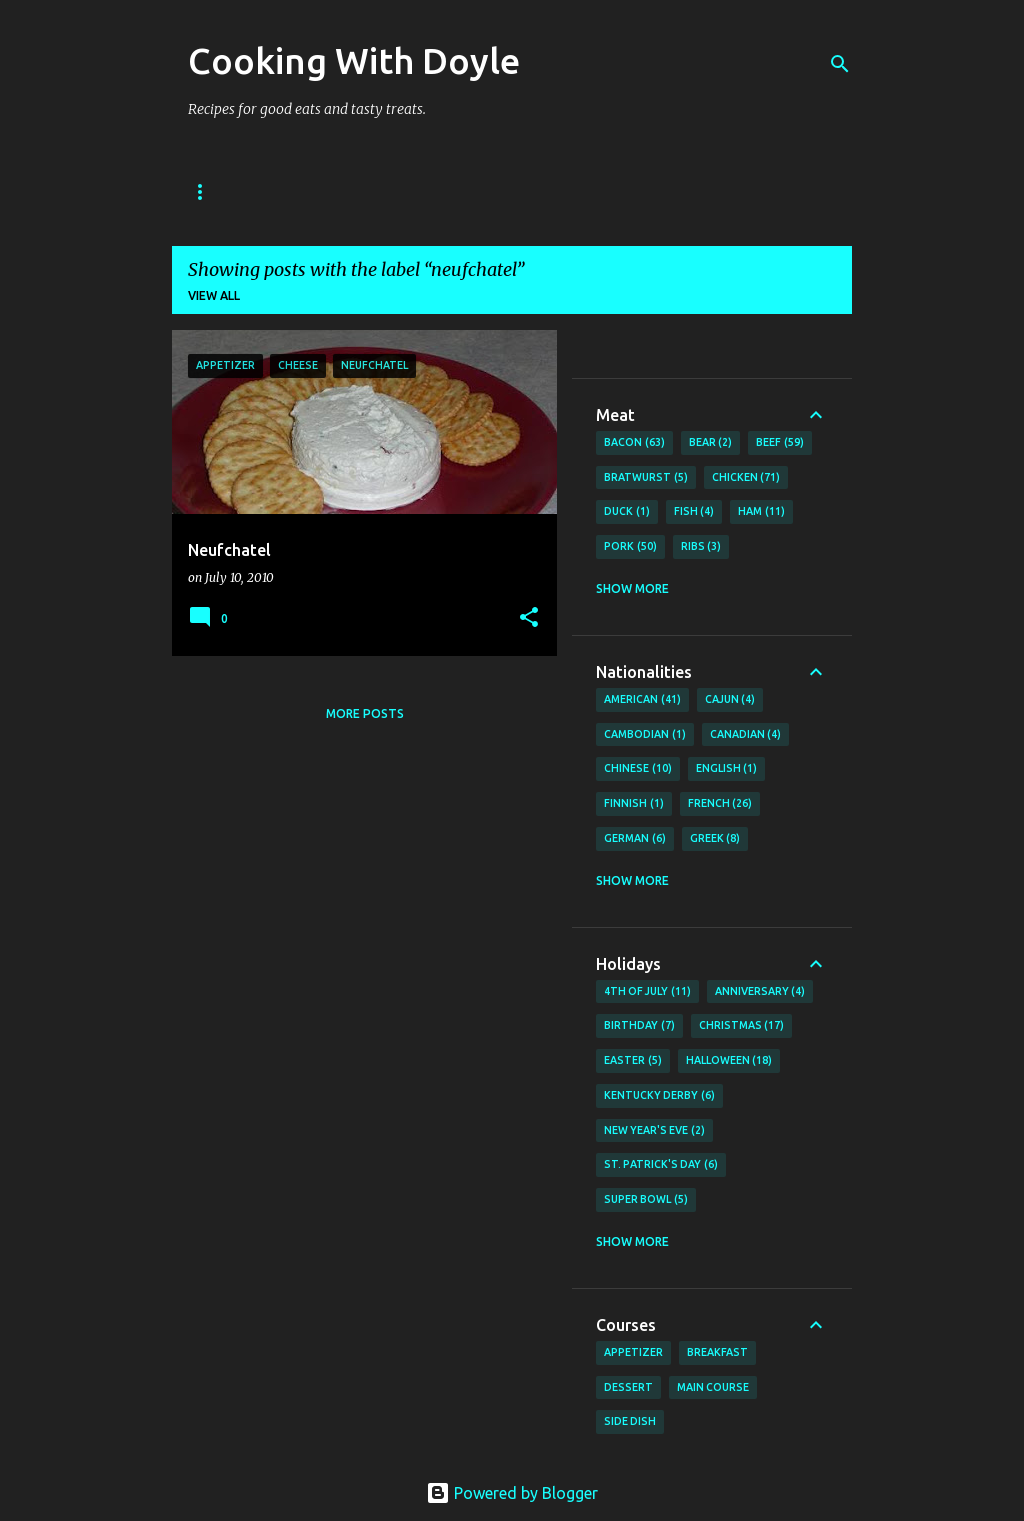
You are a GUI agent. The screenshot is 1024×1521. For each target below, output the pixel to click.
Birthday (639, 1026)
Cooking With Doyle (354, 60)
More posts (365, 713)
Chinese (638, 769)
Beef (780, 443)
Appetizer (633, 1352)
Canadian (746, 735)
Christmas (742, 1026)
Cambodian (645, 735)
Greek (715, 839)
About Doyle (314, 191)
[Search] (840, 64)
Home (207, 191)
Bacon (634, 443)
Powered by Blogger (512, 1493)
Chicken (746, 478)
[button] (529, 618)
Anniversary (760, 992)
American (642, 700)
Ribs (701, 547)
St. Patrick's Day (661, 1165)
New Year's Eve (654, 1131)
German (635, 839)
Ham (761, 512)
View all (214, 295)
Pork (630, 547)
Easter (633, 1061)
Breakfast (717, 1352)
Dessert (628, 1387)
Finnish (634, 804)
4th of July (647, 992)
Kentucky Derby (659, 1096)
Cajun (730, 700)
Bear (711, 443)
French (720, 804)
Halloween (729, 1061)
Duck (627, 512)
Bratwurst (646, 478)
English (727, 769)
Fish (694, 512)
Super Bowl (646, 1200)
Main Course (713, 1387)
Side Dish (630, 1421)
